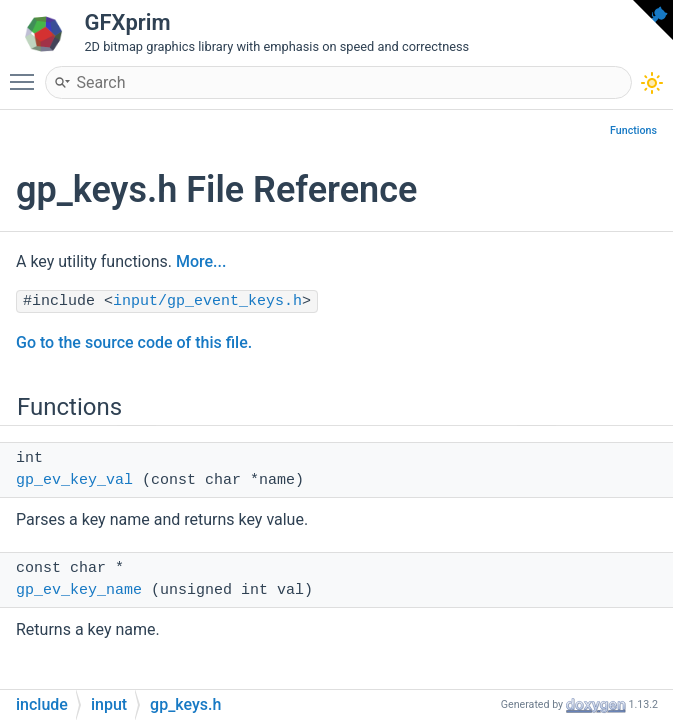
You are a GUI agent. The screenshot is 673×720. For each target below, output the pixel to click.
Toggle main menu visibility (27, 73)
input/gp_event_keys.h (207, 301)
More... (201, 261)
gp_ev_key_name (79, 590)
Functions (633, 130)
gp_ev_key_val (74, 480)
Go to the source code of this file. (134, 342)
